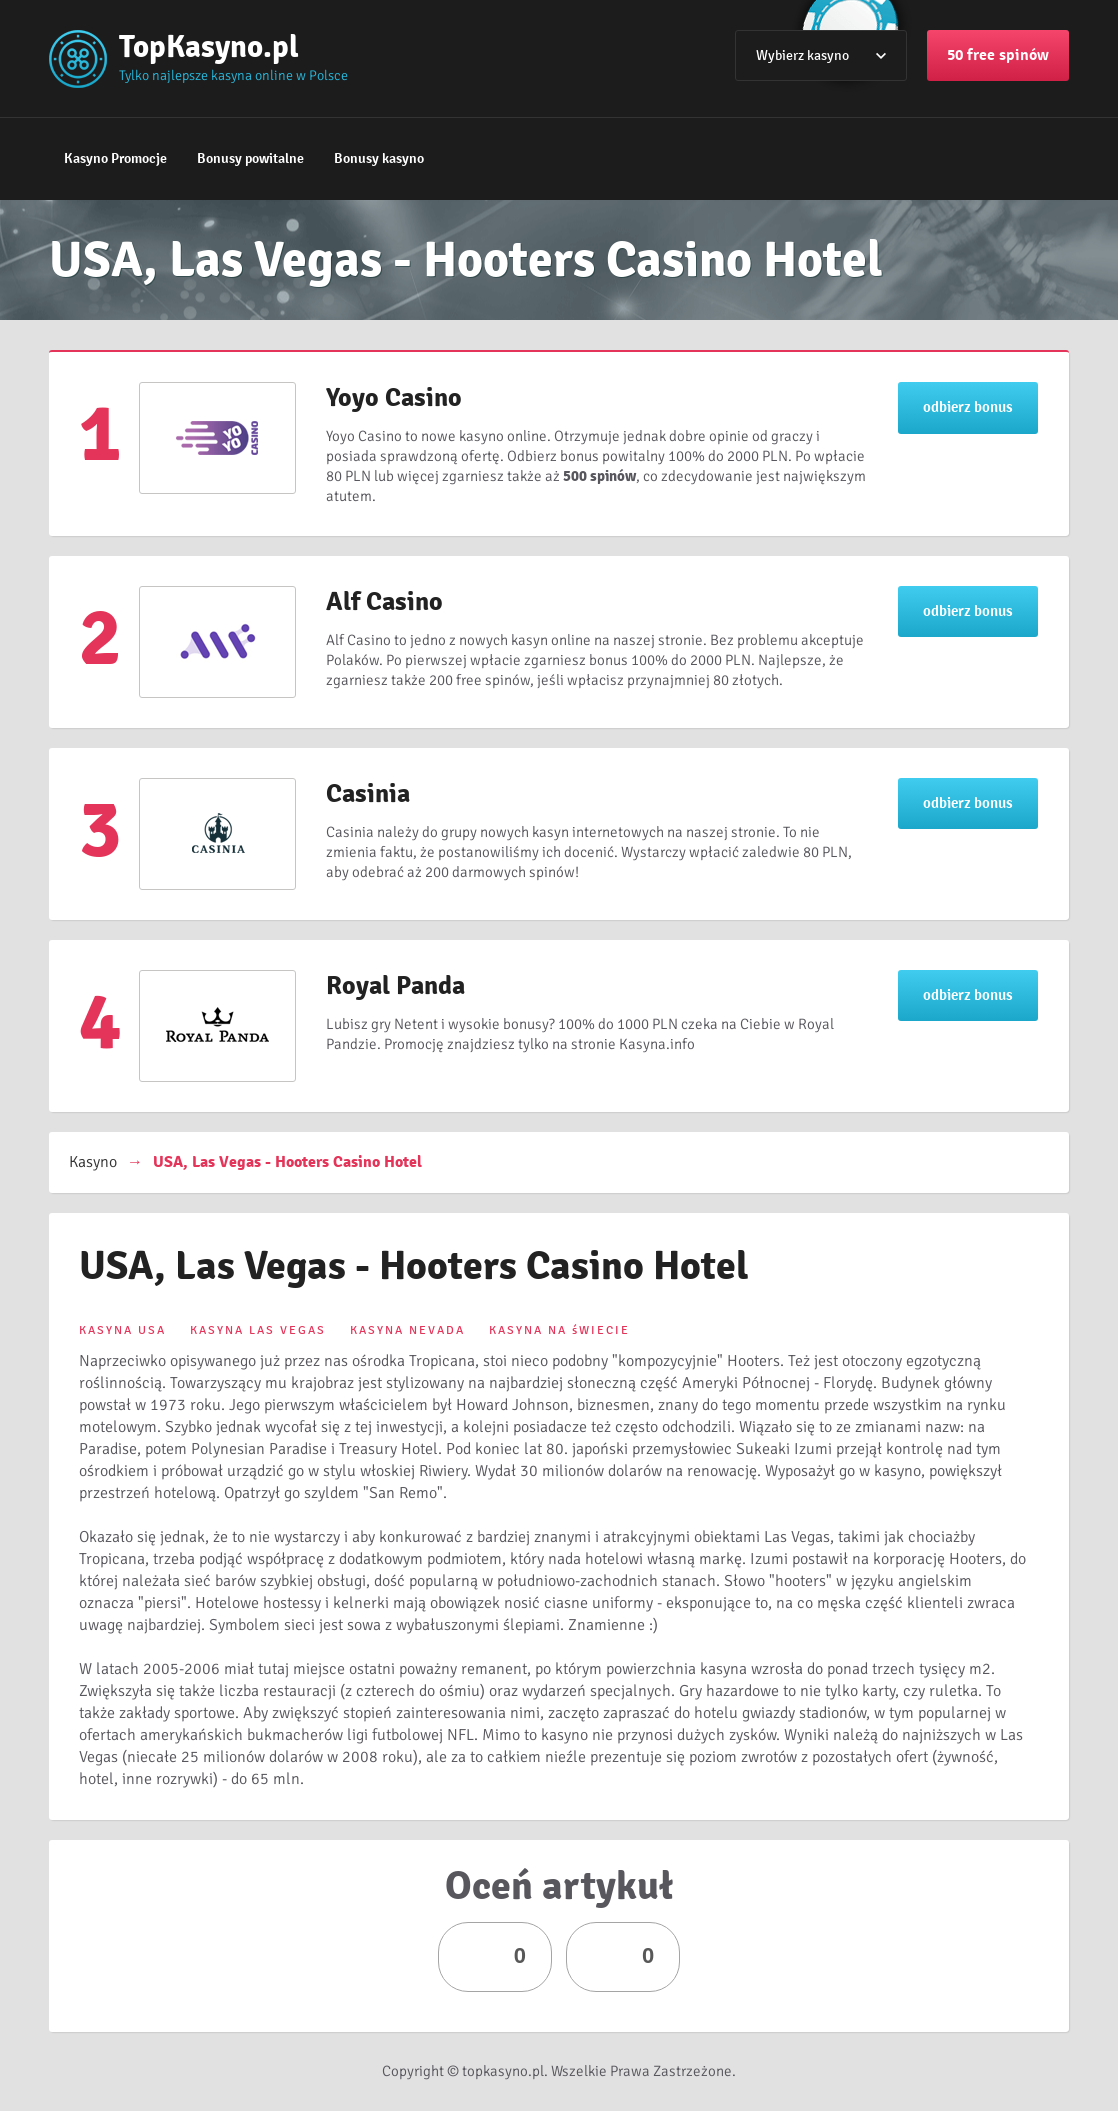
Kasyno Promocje (115, 158)
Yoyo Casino (394, 398)
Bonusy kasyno (379, 158)
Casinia (368, 794)
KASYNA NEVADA (407, 1330)
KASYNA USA (122, 1330)
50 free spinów (998, 55)
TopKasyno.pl (209, 46)
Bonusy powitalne (250, 158)
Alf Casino (384, 602)
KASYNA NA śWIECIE (559, 1330)
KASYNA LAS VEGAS (258, 1330)
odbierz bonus (968, 407)
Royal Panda (395, 986)
